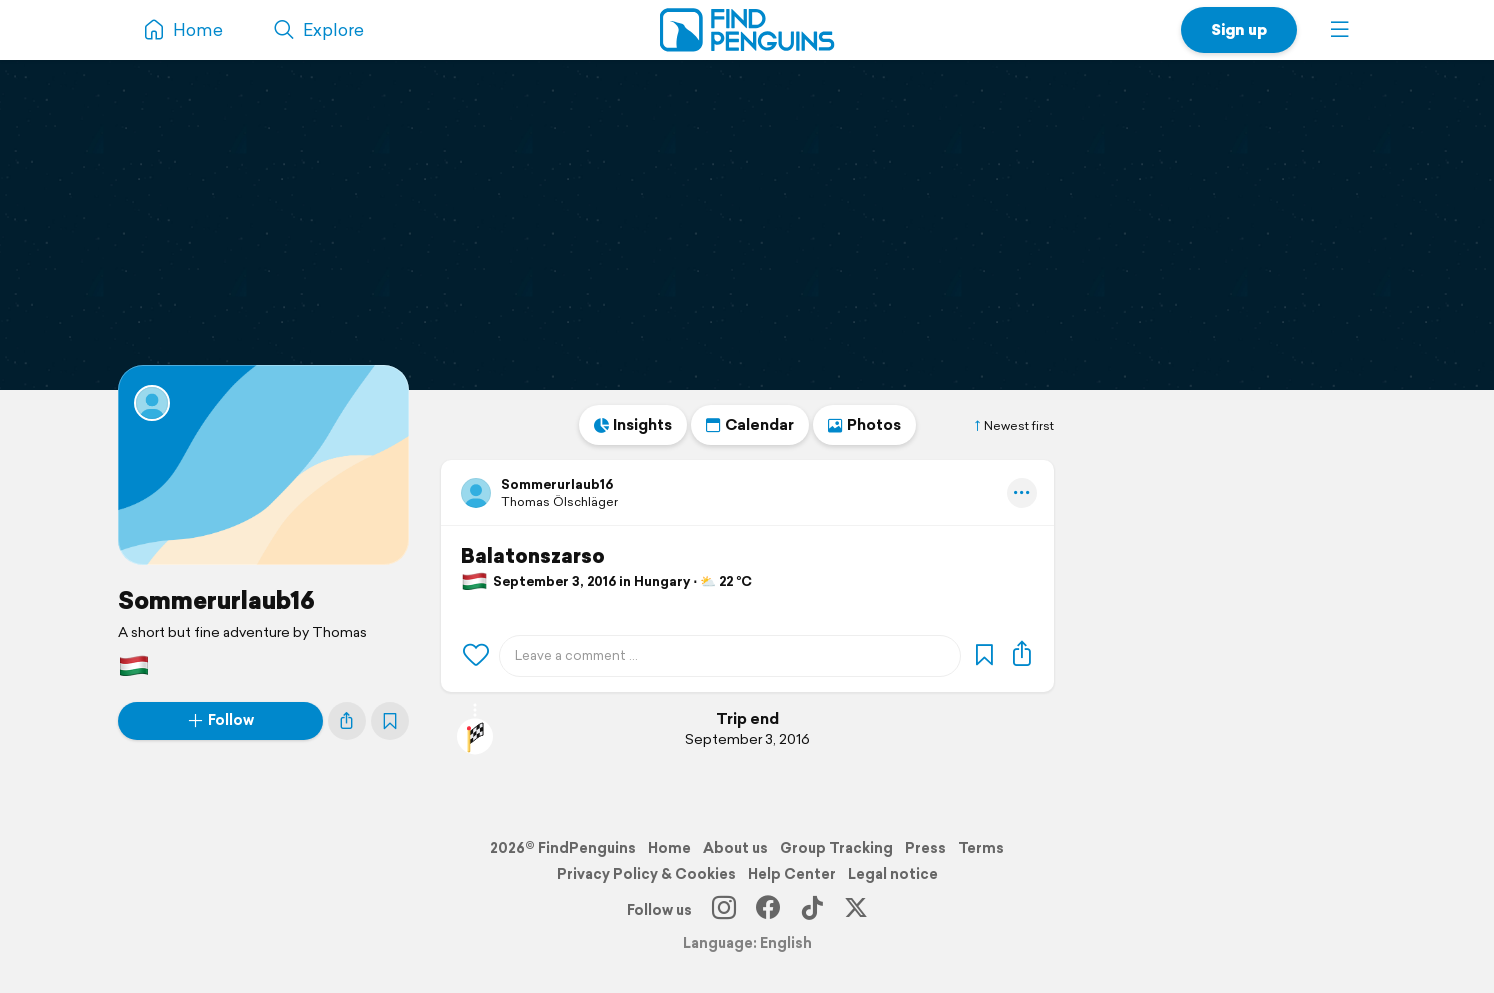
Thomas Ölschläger (559, 501)
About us (735, 848)
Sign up (1239, 29)
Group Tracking (836, 848)
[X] (856, 910)
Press (925, 848)
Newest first (1013, 426)
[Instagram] (724, 910)
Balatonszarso (533, 556)
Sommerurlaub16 (216, 600)
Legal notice (893, 874)
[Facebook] (768, 910)
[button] (1340, 30)
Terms (981, 848)
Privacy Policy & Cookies (646, 874)
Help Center (792, 874)
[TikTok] (812, 910)
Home (669, 848)
